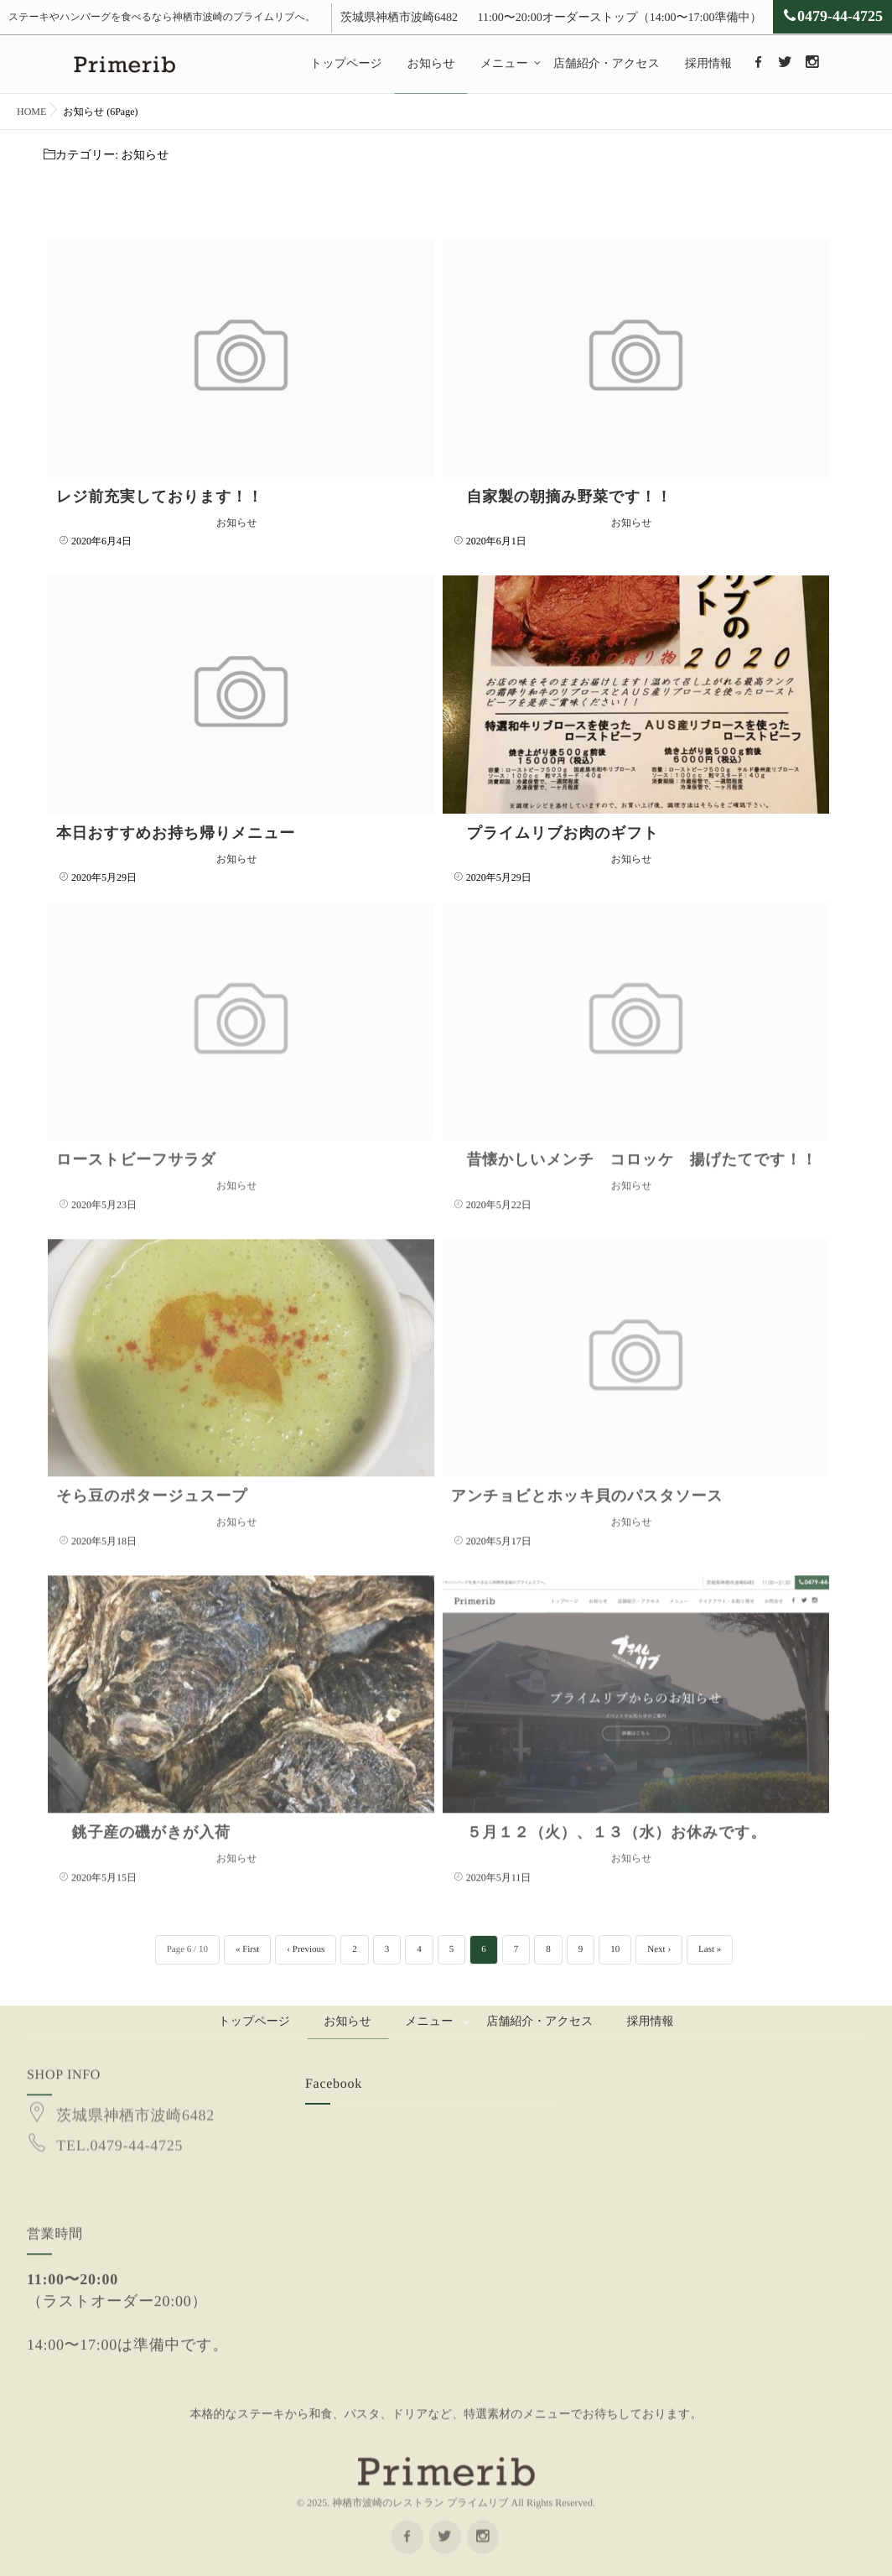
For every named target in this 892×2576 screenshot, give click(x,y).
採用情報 (708, 64)
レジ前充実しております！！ (159, 496)
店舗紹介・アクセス (606, 64)
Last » (709, 1949)
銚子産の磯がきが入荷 (143, 1816)
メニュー (504, 64)
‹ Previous (305, 1949)
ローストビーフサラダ (136, 1144)
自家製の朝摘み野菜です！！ (561, 496)
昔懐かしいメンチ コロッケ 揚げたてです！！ (634, 1144)
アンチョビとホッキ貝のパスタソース (587, 1479)
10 (615, 1949)
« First (247, 1949)
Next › (659, 1949)
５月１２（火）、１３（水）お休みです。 (608, 1816)
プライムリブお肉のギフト (555, 833)
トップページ (346, 64)
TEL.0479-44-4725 (119, 2113)
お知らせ (431, 64)
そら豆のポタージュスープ (151, 1479)
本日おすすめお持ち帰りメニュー (175, 833)
